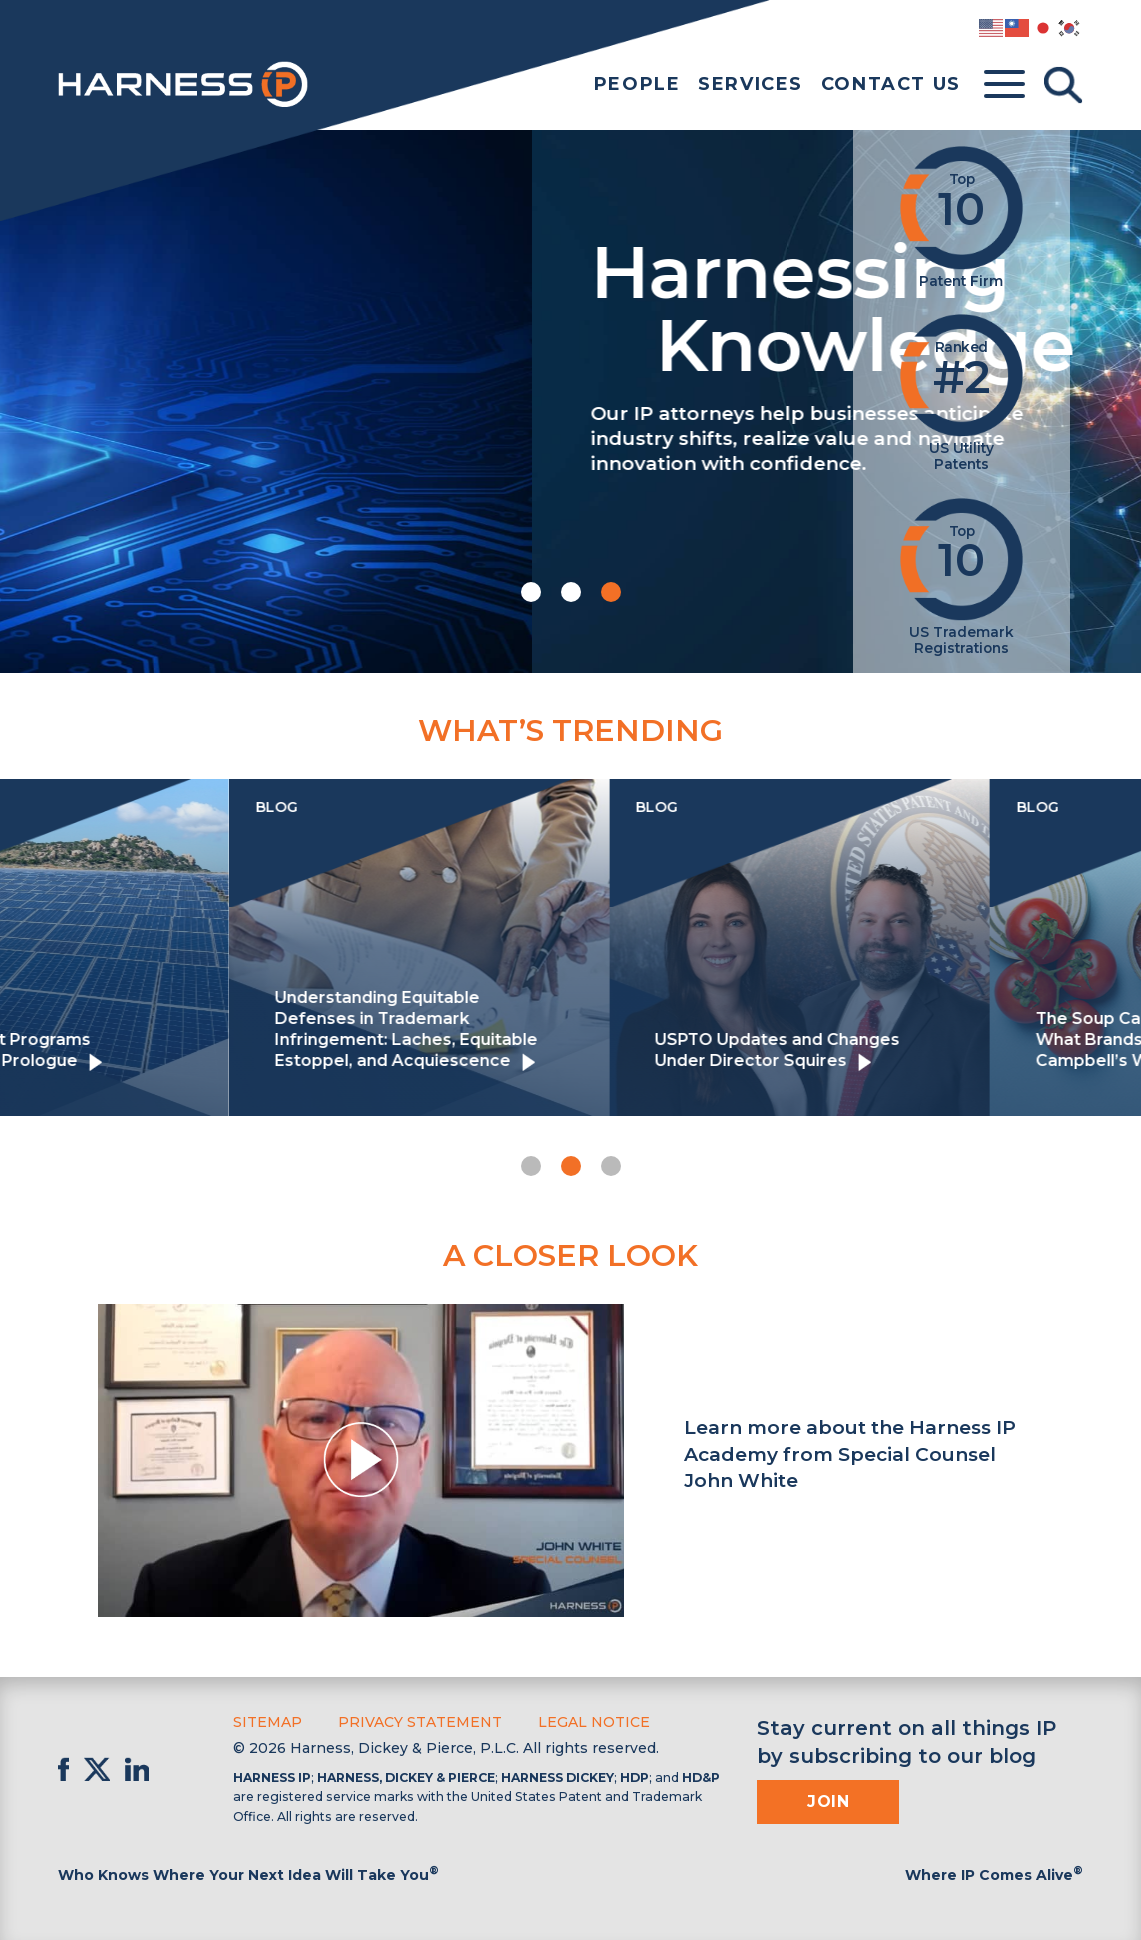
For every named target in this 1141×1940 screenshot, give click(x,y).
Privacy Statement (420, 1722)
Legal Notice (594, 1722)
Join (828, 1801)
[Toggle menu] (1004, 85)
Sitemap (267, 1722)
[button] (531, 592)
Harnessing (439, 304)
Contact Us (891, 84)
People (637, 84)
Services (750, 84)
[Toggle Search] (1063, 85)
